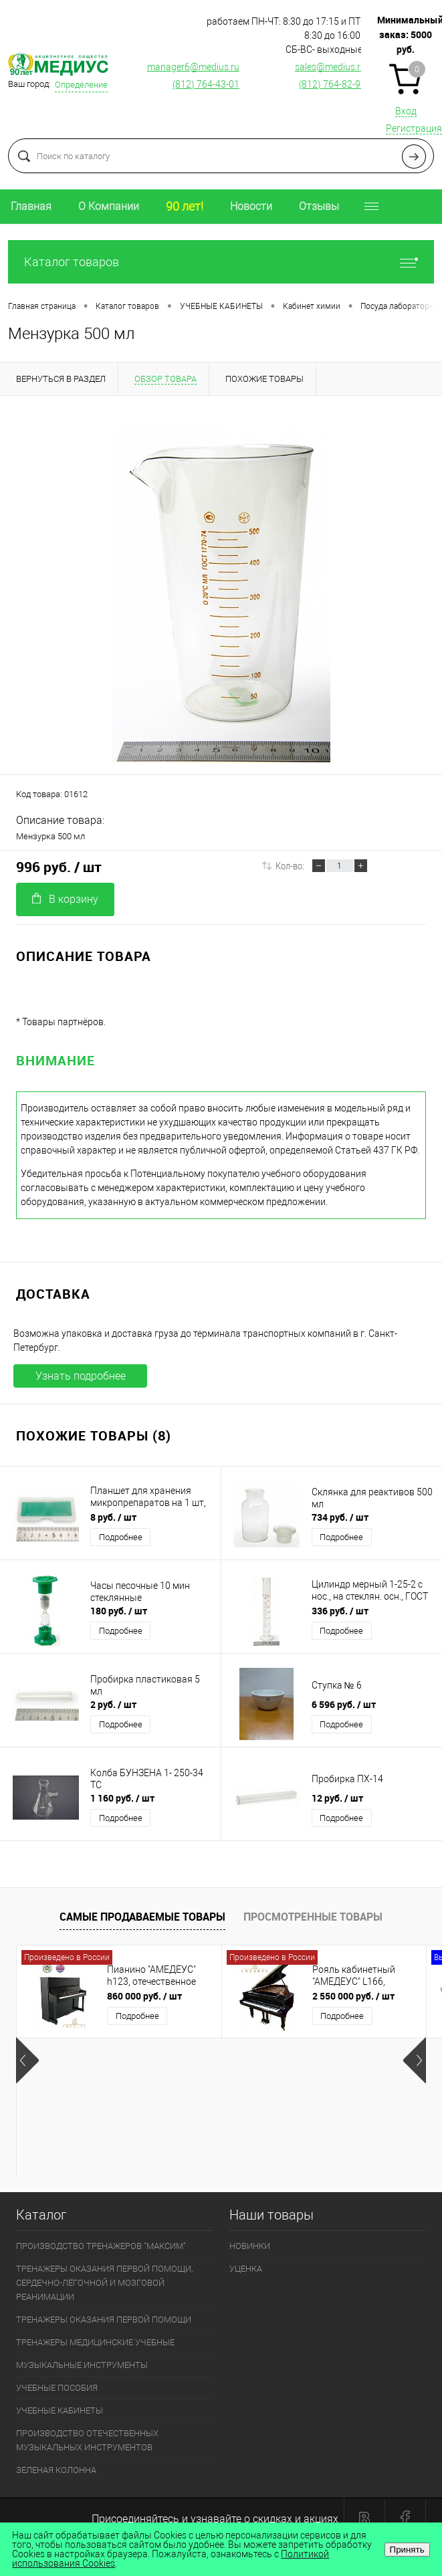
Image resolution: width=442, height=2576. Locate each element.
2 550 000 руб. (353, 1996)
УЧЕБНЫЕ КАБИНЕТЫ (59, 2410)
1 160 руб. (122, 1798)
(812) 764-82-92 (332, 84)
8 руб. (113, 1517)
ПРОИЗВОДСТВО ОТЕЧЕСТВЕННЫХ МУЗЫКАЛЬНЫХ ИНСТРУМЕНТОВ (87, 2440)
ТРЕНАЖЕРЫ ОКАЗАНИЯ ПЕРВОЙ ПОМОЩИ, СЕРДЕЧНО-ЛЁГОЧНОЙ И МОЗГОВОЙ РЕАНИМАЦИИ (104, 2283)
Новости (251, 206)
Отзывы (319, 206)
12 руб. (337, 1798)
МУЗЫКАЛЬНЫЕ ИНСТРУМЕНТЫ (82, 2365)
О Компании (108, 206)
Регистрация (414, 128)
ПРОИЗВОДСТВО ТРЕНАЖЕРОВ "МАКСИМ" (101, 2246)
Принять (407, 2550)
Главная (31, 206)
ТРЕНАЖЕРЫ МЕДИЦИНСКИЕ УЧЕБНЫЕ (95, 2342)
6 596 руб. (344, 1704)
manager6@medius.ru (193, 67)
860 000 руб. (144, 1996)
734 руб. (340, 1517)
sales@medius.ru (330, 67)
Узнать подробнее (80, 1376)
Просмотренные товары (312, 1916)
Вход (406, 111)
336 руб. (340, 1610)
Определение (81, 85)
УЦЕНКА (245, 2269)
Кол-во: (289, 865)
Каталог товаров (221, 262)
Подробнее (120, 1537)
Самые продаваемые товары (142, 1916)
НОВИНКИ (249, 2246)
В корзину (65, 899)
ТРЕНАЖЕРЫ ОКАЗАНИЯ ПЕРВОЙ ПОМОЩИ (103, 2320)
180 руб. (118, 1610)
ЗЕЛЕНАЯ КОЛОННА (56, 2470)
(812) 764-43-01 (206, 84)
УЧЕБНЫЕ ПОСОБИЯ (57, 2388)
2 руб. (113, 1704)
